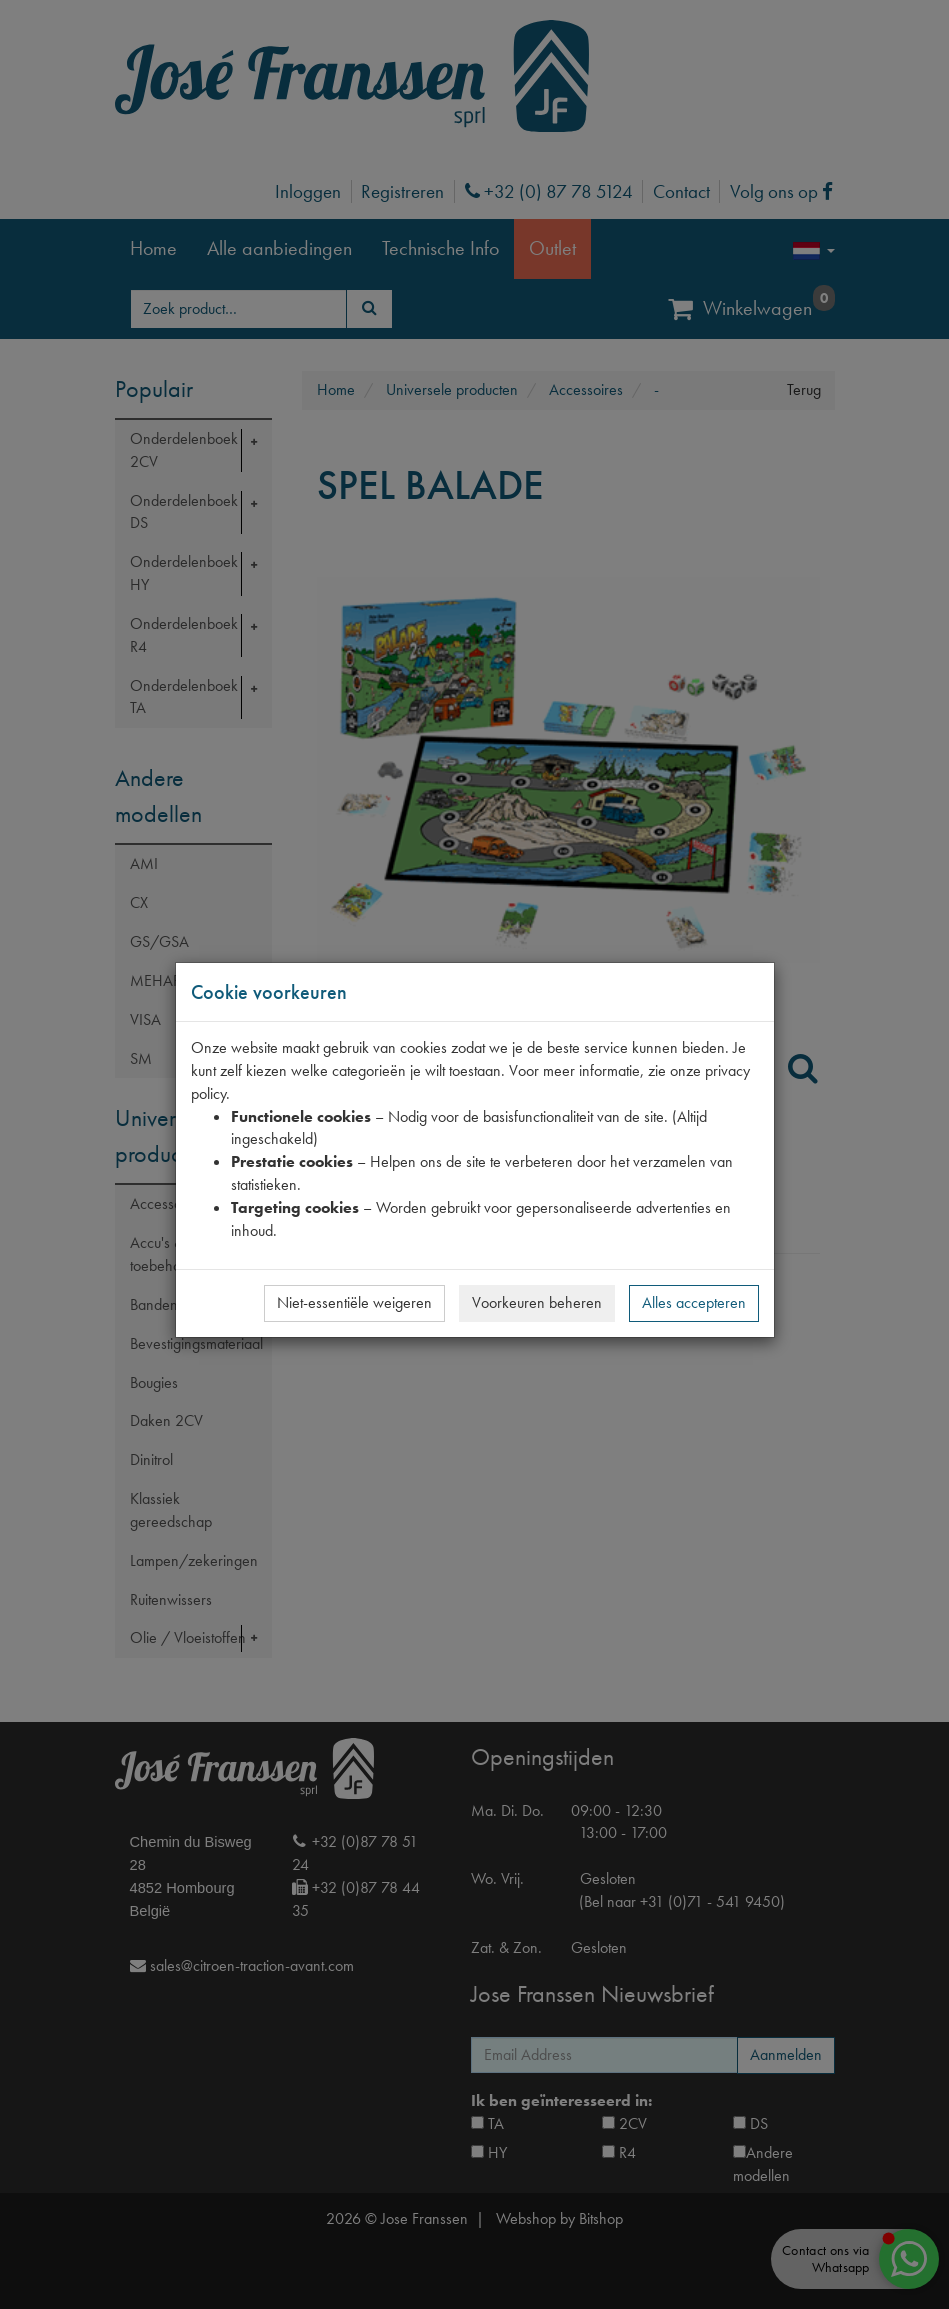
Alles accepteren (694, 1302)
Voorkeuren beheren (537, 1302)
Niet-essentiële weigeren (354, 1302)
